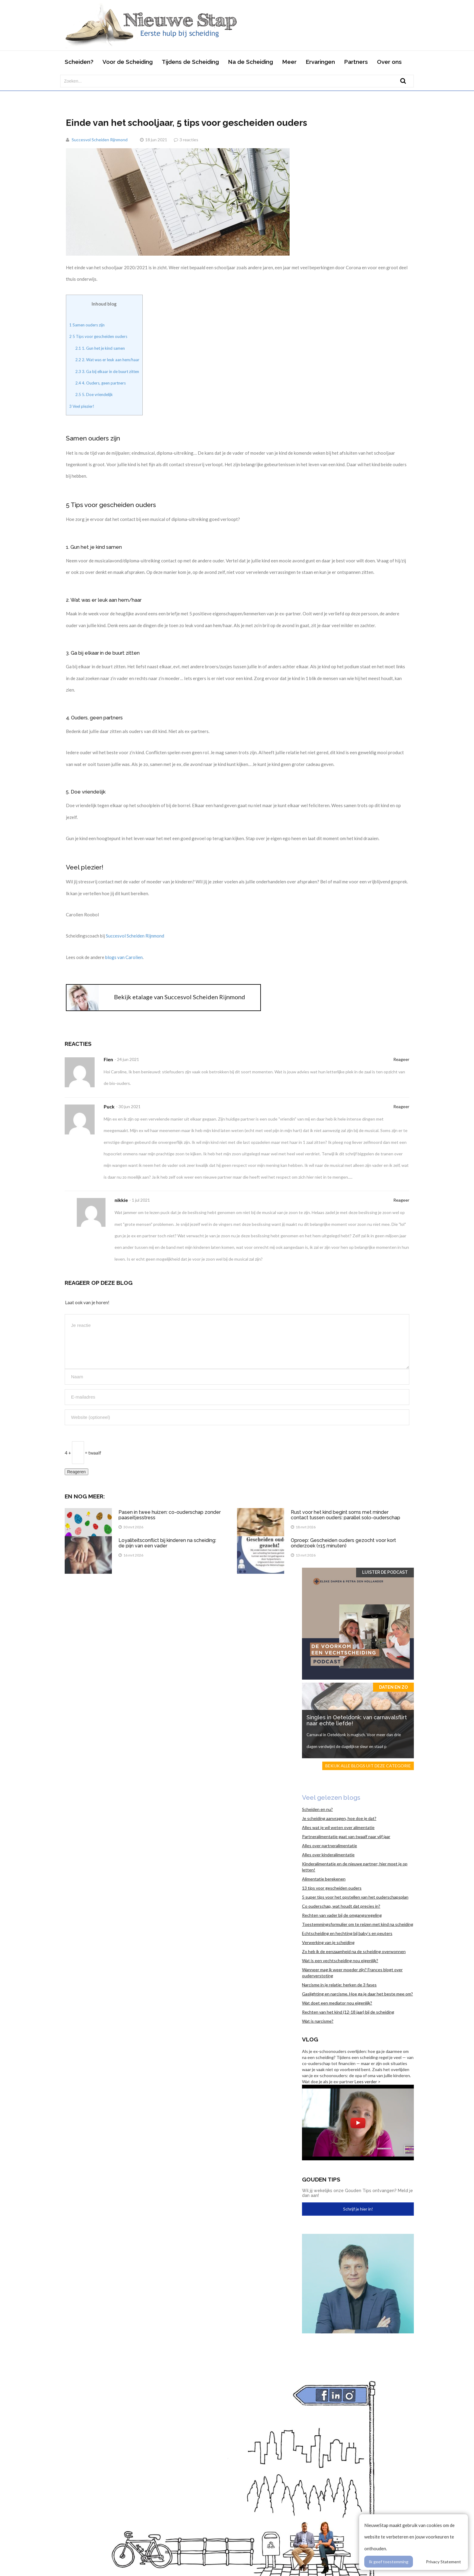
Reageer (401, 1059)
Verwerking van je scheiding (328, 1942)
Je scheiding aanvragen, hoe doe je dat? (339, 1818)
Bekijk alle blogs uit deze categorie (368, 1765)
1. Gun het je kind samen (100, 348)
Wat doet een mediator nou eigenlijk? (337, 2002)
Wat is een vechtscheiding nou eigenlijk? (340, 1960)
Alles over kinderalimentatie (328, 1854)
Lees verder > (368, 2081)
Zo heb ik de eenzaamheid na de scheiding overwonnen (354, 1951)
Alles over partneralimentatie (329, 1845)
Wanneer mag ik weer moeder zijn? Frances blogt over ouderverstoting (352, 1972)
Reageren (76, 1471)
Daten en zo (393, 1687)
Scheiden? (79, 61)
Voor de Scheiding (127, 61)
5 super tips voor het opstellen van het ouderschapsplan (355, 1897)
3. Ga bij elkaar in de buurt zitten (107, 371)
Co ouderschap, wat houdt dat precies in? (341, 1906)
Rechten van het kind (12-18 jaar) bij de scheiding (348, 2012)
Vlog (310, 2039)
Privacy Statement (443, 2561)
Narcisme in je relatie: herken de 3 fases (339, 1984)
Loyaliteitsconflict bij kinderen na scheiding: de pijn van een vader (167, 1543)
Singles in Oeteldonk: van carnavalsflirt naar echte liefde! (357, 1720)
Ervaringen (320, 61)
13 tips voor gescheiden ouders (332, 1887)
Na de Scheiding (250, 61)
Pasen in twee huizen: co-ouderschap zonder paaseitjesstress (169, 1514)
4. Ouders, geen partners (100, 383)
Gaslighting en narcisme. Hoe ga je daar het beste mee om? (357, 1993)
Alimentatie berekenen (324, 1878)
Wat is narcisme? (317, 2021)
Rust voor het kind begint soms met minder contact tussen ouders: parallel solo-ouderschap (345, 1514)
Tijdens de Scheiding (190, 61)
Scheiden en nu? (317, 1809)
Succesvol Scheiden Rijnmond (100, 139)
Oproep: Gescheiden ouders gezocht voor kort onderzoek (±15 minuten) (343, 1543)
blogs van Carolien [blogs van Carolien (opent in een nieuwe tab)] (124, 957)
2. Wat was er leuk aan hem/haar (107, 359)
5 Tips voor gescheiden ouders (98, 336)
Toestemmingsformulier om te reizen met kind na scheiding (357, 1924)
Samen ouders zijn (87, 324)
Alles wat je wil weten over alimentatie (338, 1827)
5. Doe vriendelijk (94, 394)
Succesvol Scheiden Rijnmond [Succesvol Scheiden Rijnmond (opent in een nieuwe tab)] (135, 935)
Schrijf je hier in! (358, 2208)
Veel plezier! (81, 406)
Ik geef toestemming (388, 2561)
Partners (356, 61)
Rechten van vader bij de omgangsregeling (342, 1915)
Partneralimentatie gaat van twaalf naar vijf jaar (346, 1836)
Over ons (389, 61)
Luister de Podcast (385, 1572)
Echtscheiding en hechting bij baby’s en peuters (347, 1933)
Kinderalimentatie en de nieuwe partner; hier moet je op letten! (354, 1866)
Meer (289, 61)
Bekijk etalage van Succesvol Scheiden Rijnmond (179, 996)
